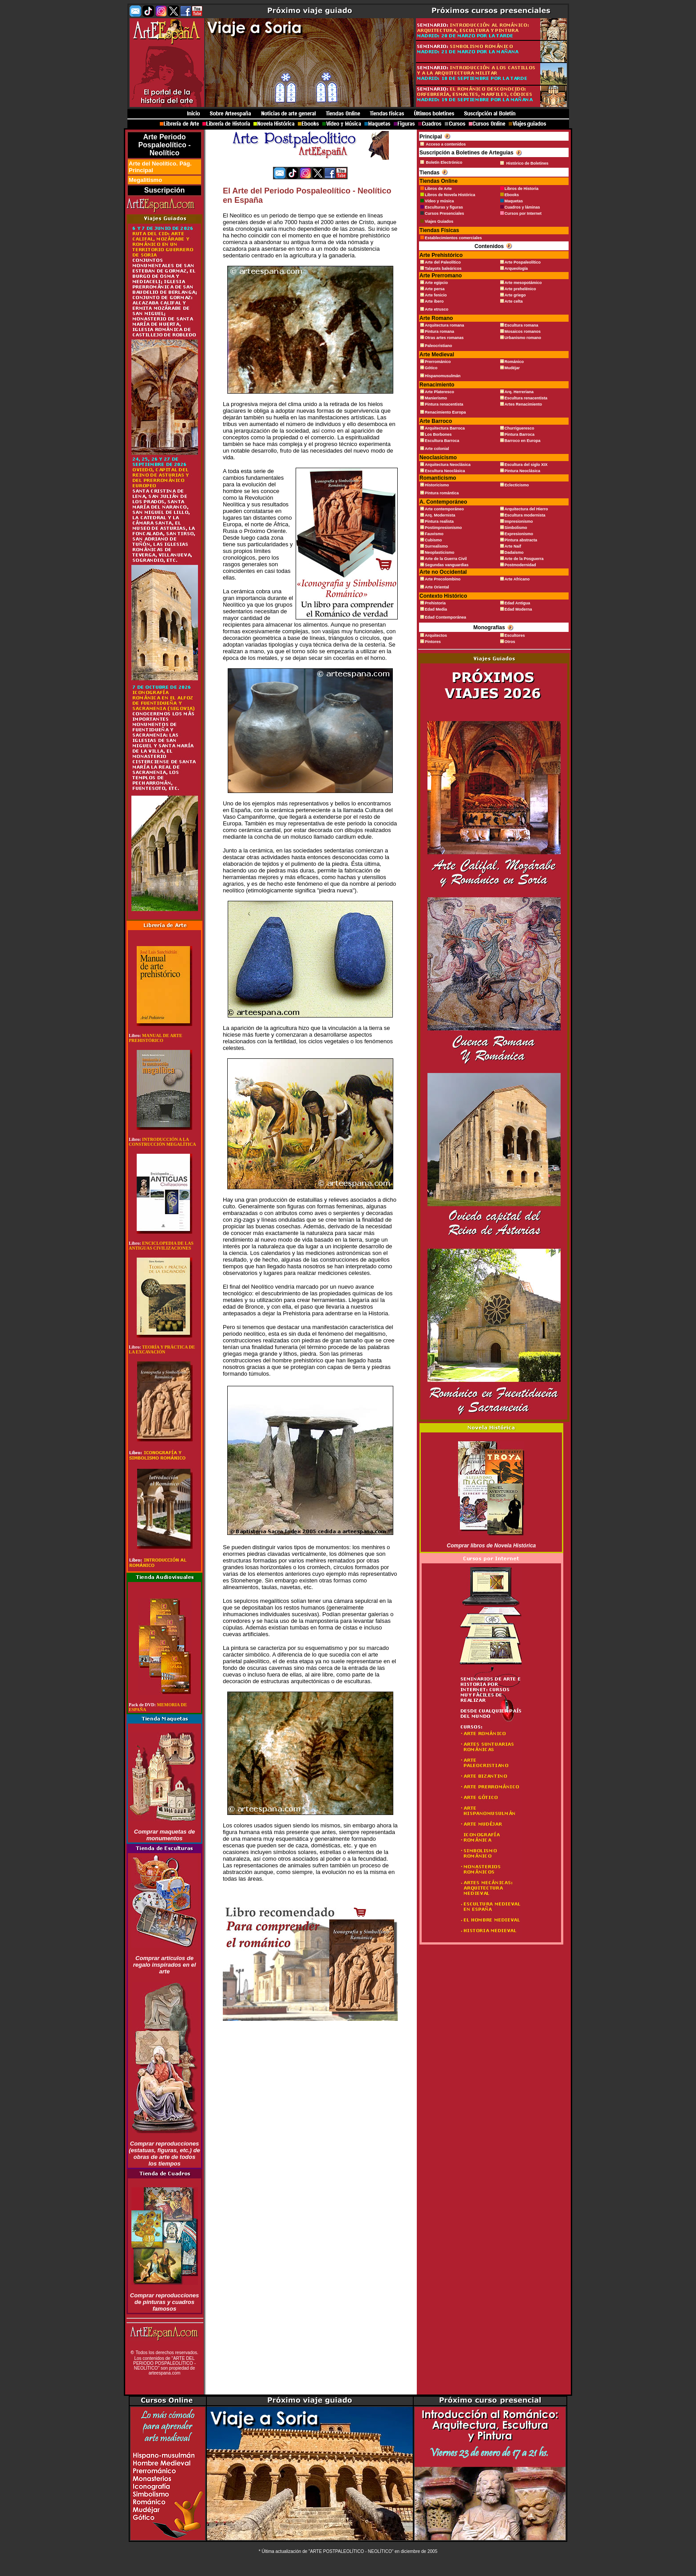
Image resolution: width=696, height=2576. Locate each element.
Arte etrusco (436, 309)
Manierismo (436, 398)
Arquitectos (436, 635)
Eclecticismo (517, 485)
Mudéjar (512, 368)
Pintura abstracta (521, 540)
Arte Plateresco (439, 392)
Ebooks (512, 195)
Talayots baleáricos (443, 268)
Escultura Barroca (442, 440)
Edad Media (436, 609)
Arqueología (516, 268)
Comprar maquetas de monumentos (164, 1835)
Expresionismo (519, 534)
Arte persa (435, 289)
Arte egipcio (436, 282)
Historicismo (437, 485)
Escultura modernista (525, 515)
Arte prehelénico (520, 289)
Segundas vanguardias (447, 565)
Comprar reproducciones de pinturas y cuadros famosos (164, 2302)
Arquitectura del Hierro (526, 509)
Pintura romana (439, 331)
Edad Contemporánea (445, 617)
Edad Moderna (518, 609)
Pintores (433, 641)
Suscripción (164, 190)
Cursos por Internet (523, 213)
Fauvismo (434, 534)
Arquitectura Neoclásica (448, 464)
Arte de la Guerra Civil (446, 558)
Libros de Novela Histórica (450, 195)
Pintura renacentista (444, 404)
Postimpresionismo (443, 527)
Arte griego (515, 295)
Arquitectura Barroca (445, 428)
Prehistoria (435, 603)
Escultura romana (521, 325)
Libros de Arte (438, 188)
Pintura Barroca (520, 434)
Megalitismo (145, 180)
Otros (510, 641)
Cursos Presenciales (444, 213)
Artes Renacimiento (523, 404)
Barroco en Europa (523, 440)
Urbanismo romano (523, 337)
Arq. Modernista (440, 515)
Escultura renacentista (526, 398)
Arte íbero (434, 301)
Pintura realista (439, 521)
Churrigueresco (519, 428)
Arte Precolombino (443, 579)
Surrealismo (436, 546)
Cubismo (433, 540)
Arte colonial (437, 448)
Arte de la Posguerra (524, 558)
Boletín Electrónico (444, 162)
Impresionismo (519, 521)
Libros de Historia (522, 188)
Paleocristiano (438, 345)
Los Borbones (438, 434)
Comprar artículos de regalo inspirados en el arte (164, 1965)
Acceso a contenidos (445, 144)
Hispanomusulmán (443, 376)
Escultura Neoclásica (445, 471)
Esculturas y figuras (444, 207)
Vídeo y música (439, 201)
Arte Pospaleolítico (523, 262)
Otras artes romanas (444, 337)
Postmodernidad (520, 565)
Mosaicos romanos (523, 331)
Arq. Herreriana (519, 392)
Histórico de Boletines (527, 163)
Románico (514, 361)
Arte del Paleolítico (443, 262)
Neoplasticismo (440, 552)
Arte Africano (517, 579)
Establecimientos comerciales (453, 238)
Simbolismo (516, 527)
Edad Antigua (517, 603)
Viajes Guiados (439, 221)
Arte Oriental (437, 587)
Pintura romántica (442, 493)
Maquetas (514, 201)
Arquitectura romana (444, 325)
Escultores (515, 635)
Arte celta (514, 301)
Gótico (431, 368)
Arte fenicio (436, 295)
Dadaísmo (514, 552)
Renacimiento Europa (445, 412)
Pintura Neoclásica (523, 471)
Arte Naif (513, 546)
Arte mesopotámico (523, 282)
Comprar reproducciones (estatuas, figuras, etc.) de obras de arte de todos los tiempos (164, 2153)
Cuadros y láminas (522, 207)
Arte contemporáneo (444, 509)
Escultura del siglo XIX (526, 464)
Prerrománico (438, 361)
